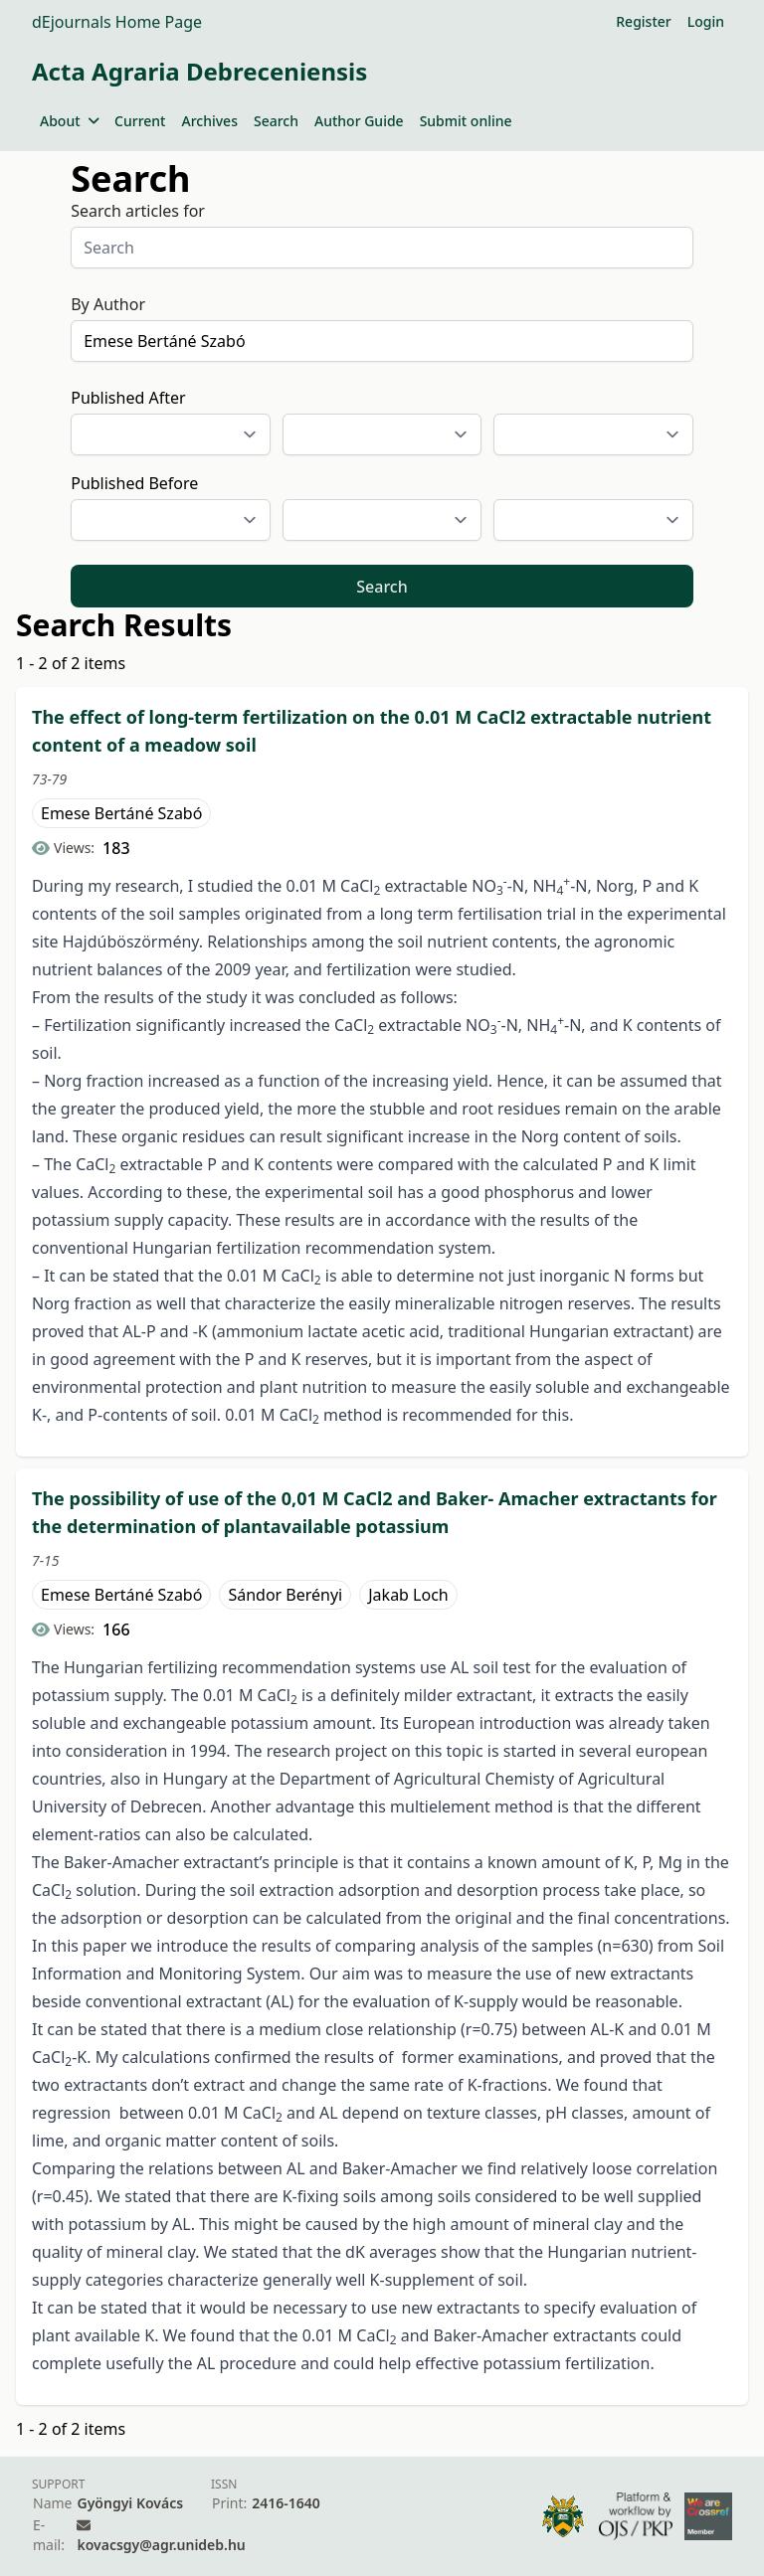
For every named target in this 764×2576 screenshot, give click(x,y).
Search (276, 120)
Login (705, 21)
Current (139, 120)
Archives (209, 120)
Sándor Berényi (285, 1595)
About (69, 120)
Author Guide (359, 120)
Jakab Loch (408, 1595)
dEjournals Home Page (117, 22)
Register (643, 21)
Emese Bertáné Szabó (121, 813)
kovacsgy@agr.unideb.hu (161, 2544)
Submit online (466, 120)
